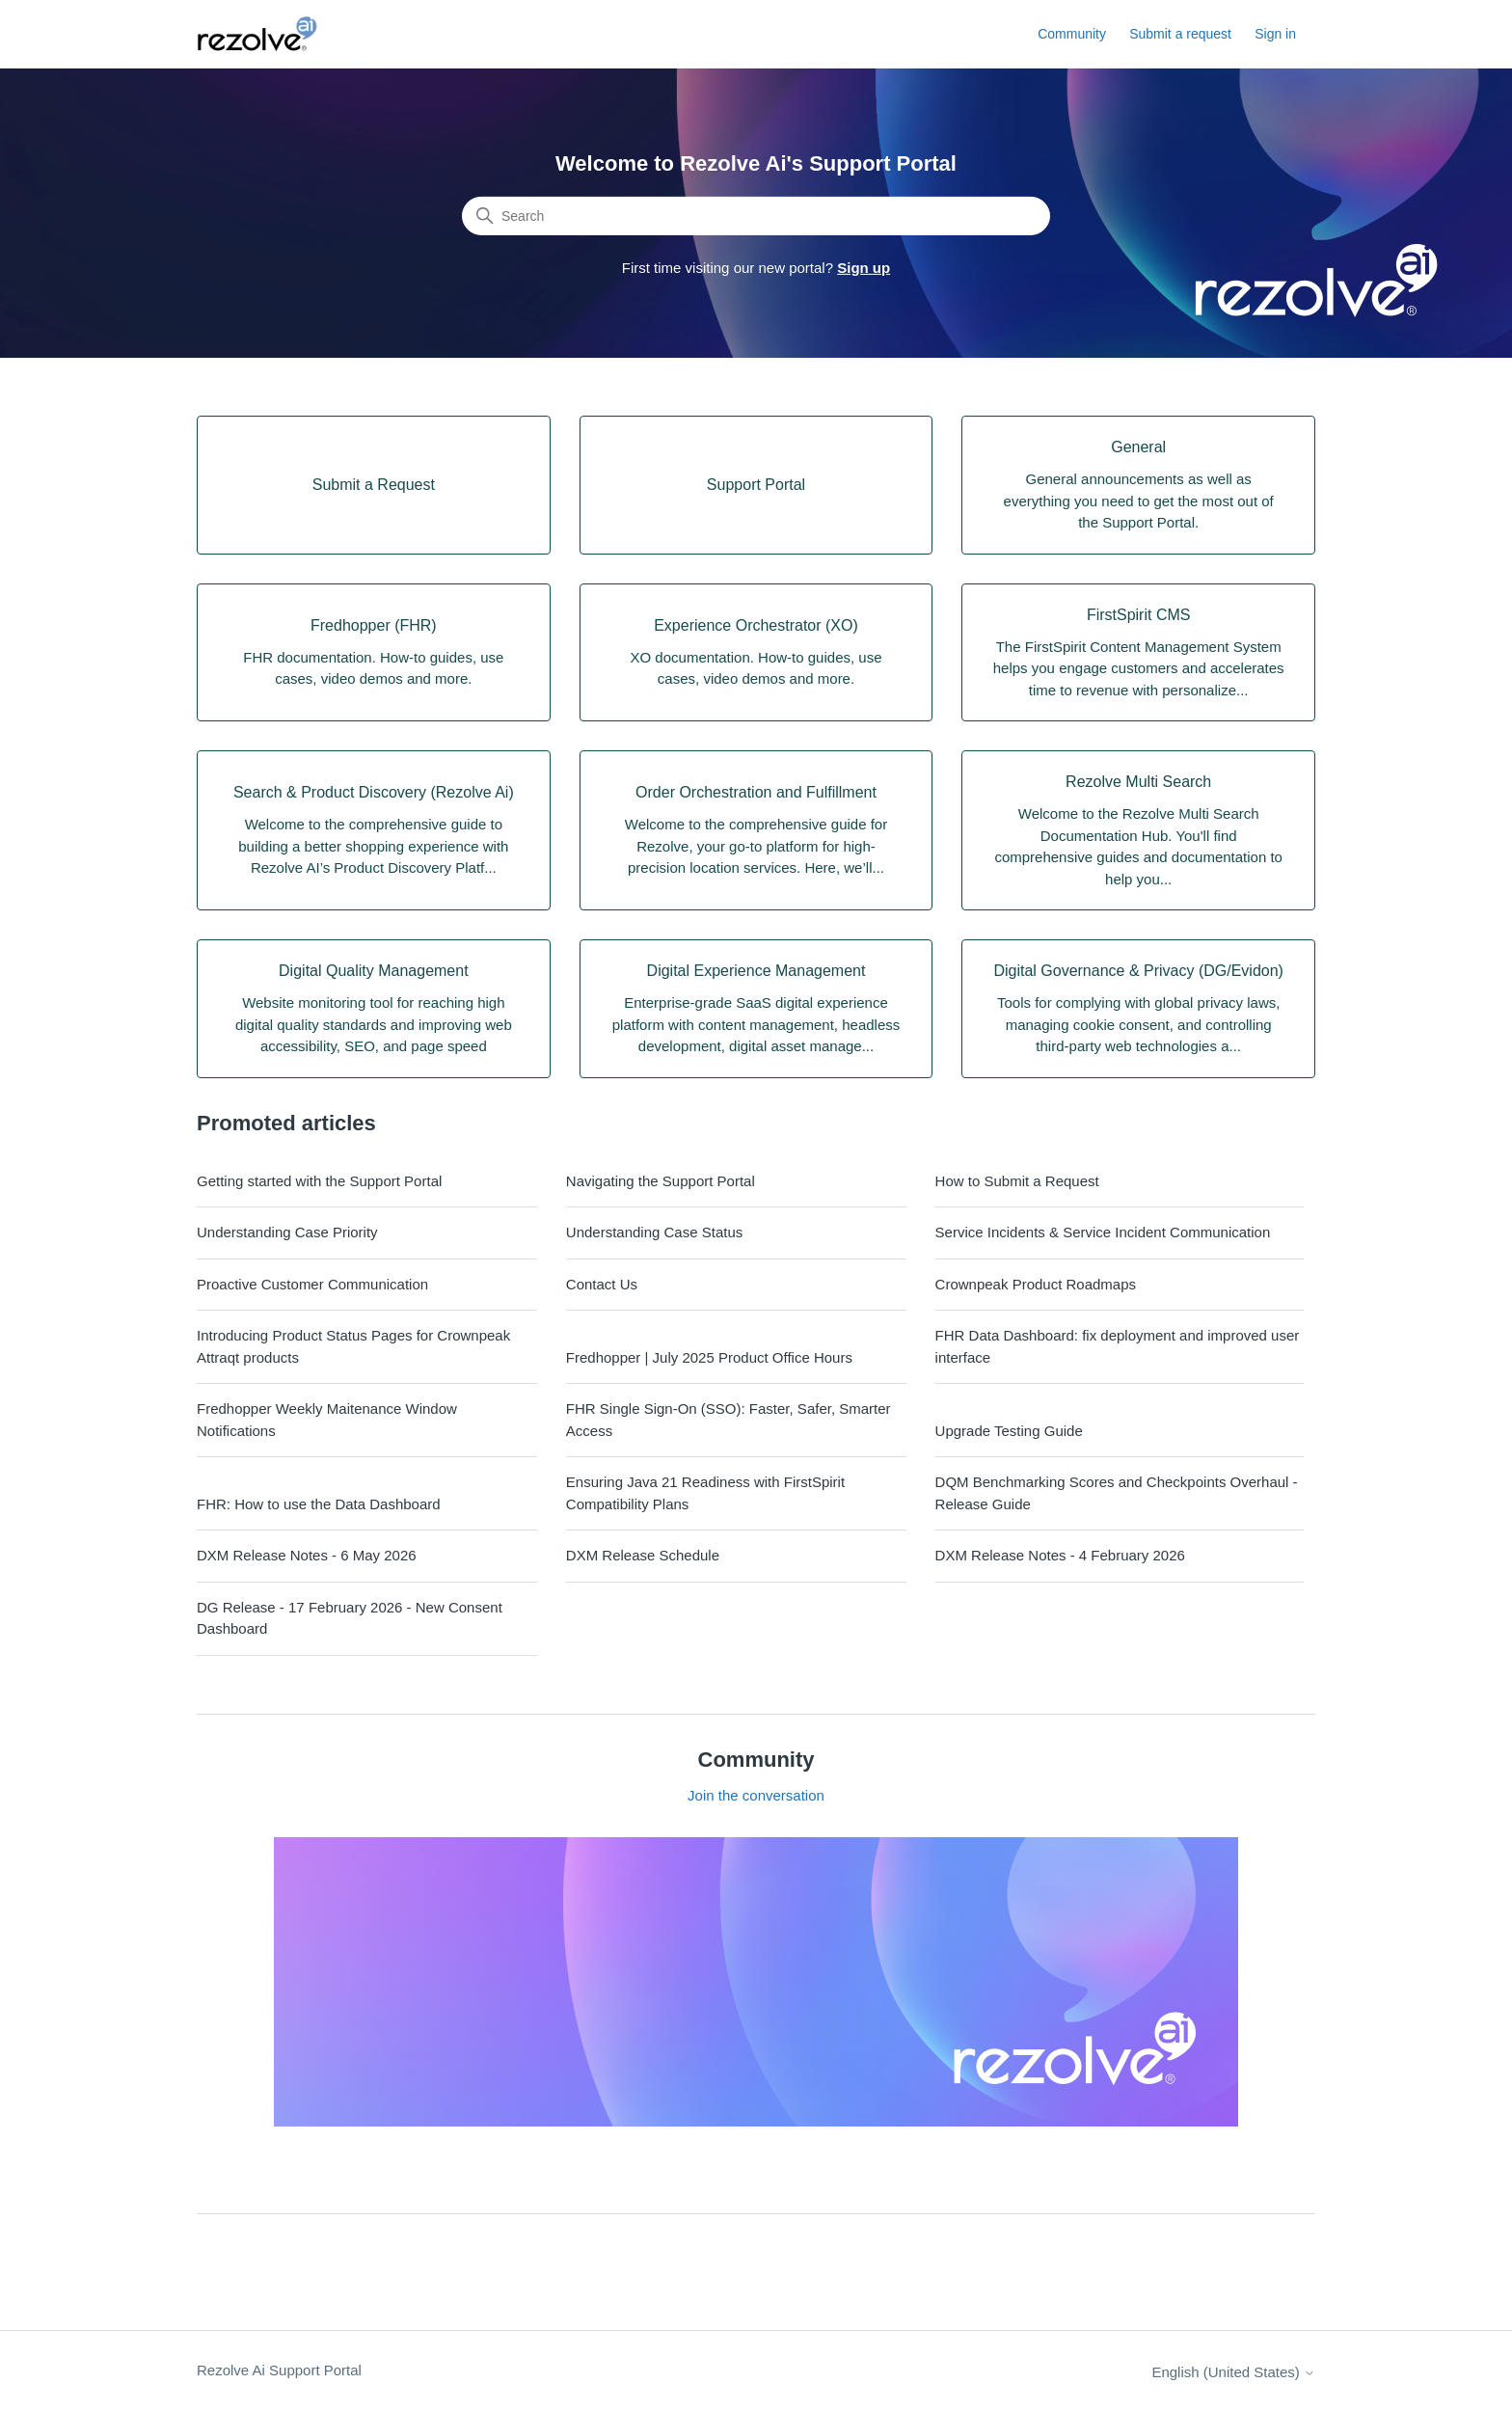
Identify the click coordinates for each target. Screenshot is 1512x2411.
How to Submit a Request (1017, 1181)
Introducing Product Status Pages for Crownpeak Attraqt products (353, 1346)
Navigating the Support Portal (660, 1181)
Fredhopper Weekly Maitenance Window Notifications (327, 1419)
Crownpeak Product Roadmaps (1035, 1284)
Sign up (863, 267)
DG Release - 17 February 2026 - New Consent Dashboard (349, 1618)
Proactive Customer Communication (312, 1284)
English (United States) (1233, 2372)
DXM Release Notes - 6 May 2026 (307, 1555)
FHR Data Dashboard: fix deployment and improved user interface (1117, 1346)
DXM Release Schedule (642, 1555)
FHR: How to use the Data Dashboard (319, 1504)
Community (1072, 33)
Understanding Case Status (654, 1232)
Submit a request (1180, 33)
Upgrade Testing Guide (1009, 1430)
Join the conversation (756, 1795)
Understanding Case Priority (287, 1232)
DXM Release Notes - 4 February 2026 (1060, 1555)
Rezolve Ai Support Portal (279, 2370)
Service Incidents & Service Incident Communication (1103, 1232)
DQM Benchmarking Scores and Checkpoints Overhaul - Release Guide (1116, 1493)
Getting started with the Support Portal (319, 1181)
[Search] (756, 216)
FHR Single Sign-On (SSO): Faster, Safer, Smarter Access (728, 1419)
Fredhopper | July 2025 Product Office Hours (709, 1357)
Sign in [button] (1275, 33)
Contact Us (601, 1284)
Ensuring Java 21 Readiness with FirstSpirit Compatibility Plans (705, 1493)
